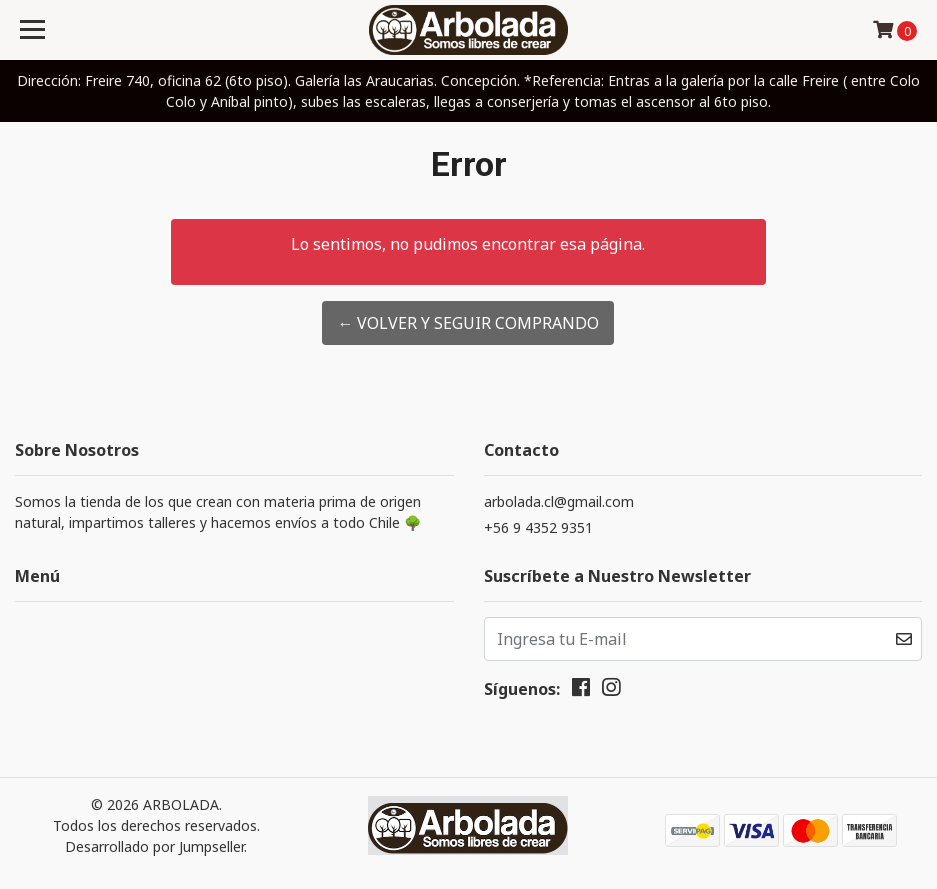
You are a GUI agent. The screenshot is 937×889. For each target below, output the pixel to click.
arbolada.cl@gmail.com (559, 501)
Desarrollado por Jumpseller (154, 846)
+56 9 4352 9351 (538, 527)
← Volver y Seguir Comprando (468, 323)
